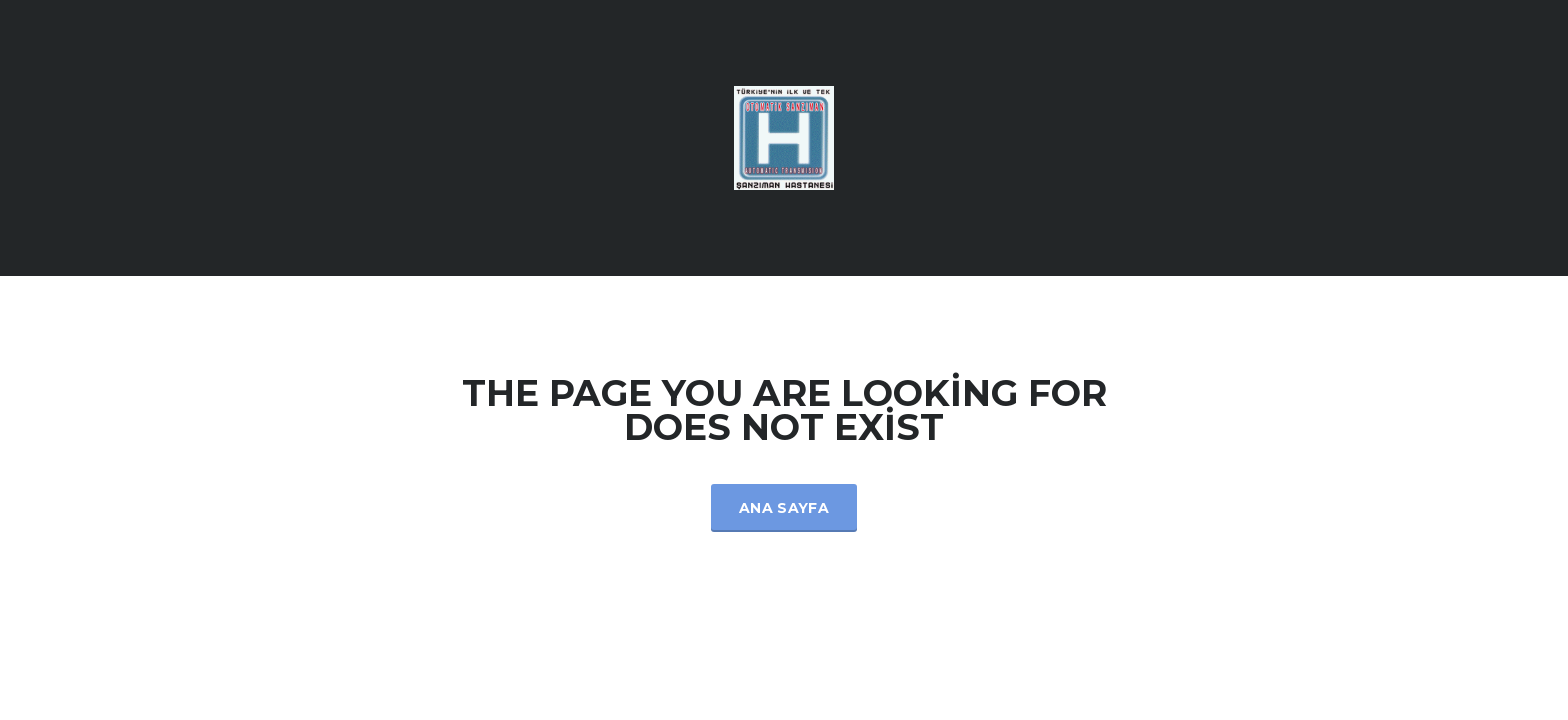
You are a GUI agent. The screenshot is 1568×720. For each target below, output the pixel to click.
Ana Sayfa (784, 508)
